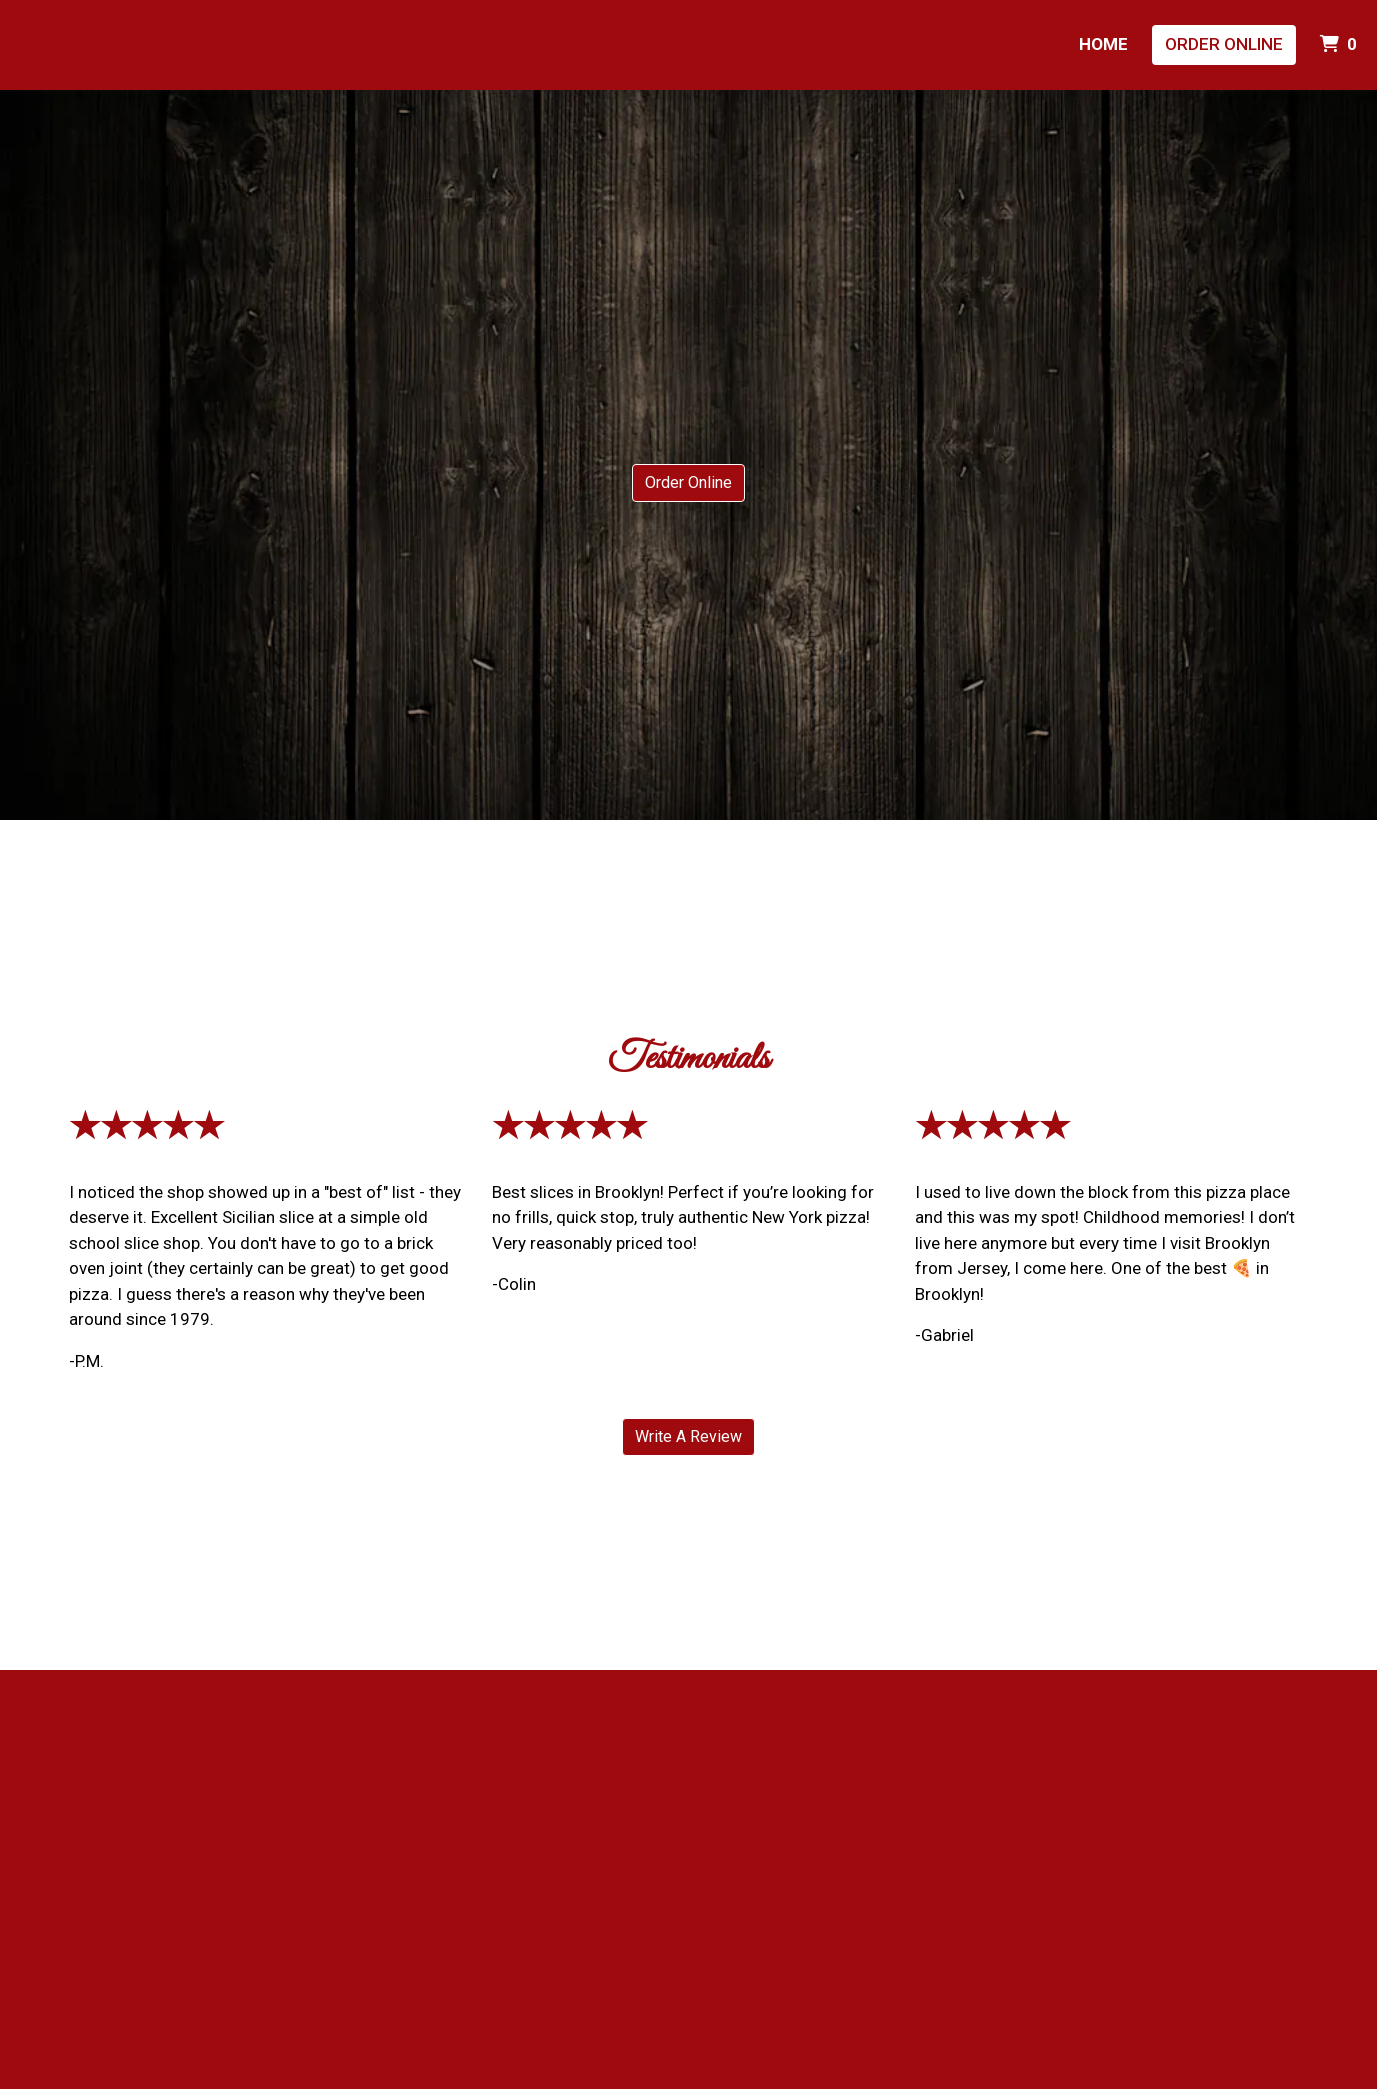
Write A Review (688, 1436)
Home (1103, 44)
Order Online (1224, 44)
